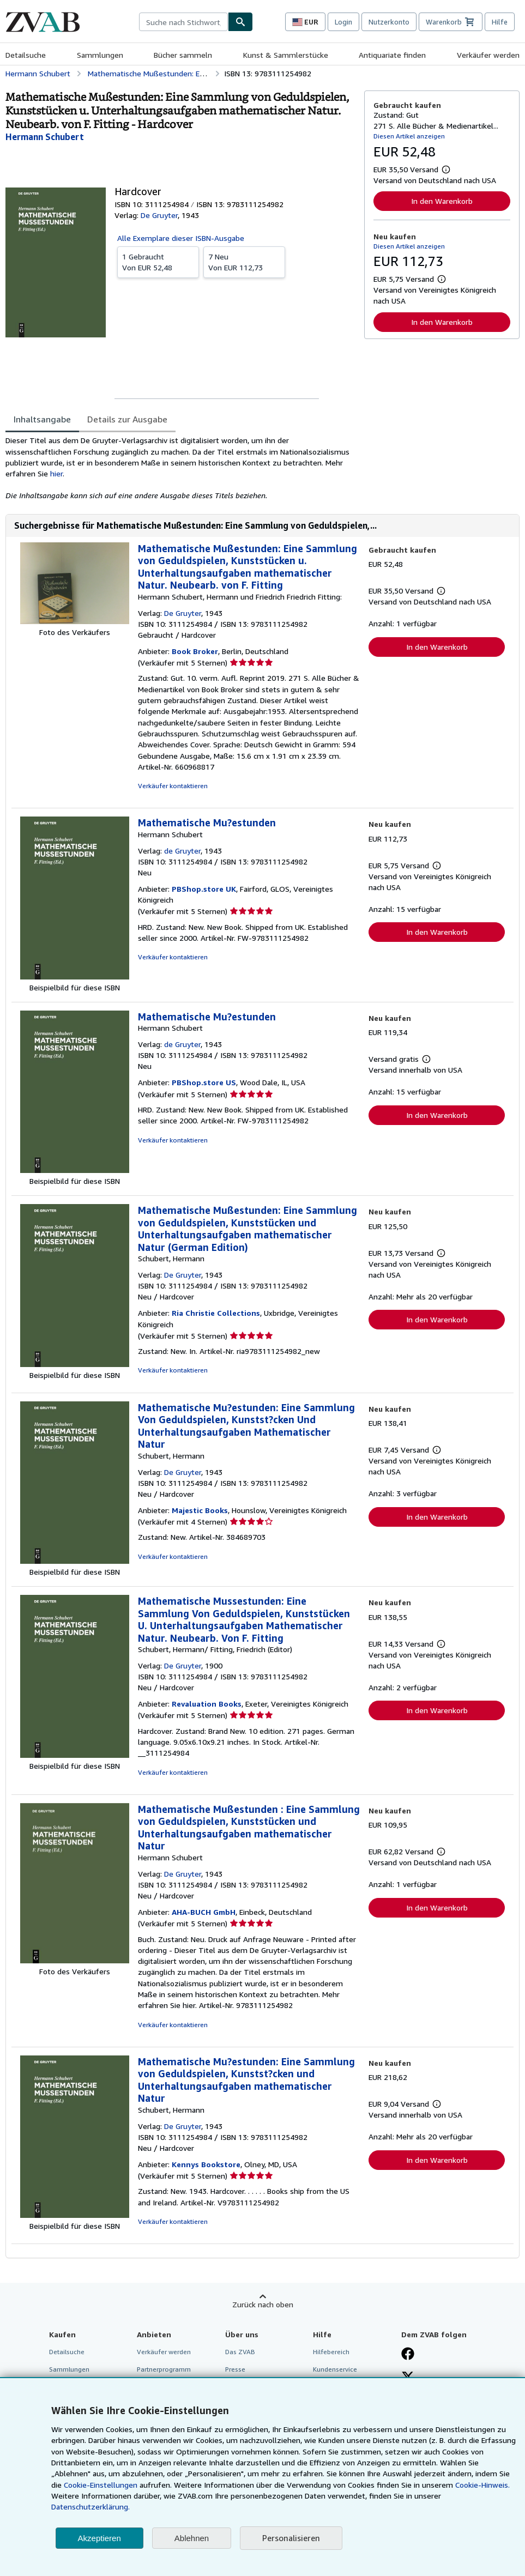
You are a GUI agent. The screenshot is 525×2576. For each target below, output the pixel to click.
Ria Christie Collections (216, 1312)
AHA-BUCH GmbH (204, 1911)
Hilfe (500, 21)
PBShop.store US (204, 1082)
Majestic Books (200, 1510)
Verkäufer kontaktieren (173, 786)
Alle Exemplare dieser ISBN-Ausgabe (180, 238)
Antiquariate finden (392, 54)
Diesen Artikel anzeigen (409, 136)
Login (343, 21)
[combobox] (183, 22)
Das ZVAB (240, 2352)
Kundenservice (335, 2369)
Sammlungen (100, 54)
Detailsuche (25, 54)
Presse (235, 2369)
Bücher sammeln (183, 54)
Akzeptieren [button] (99, 2538)
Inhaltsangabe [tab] (42, 419)
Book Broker (195, 651)
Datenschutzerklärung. (90, 2506)
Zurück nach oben (262, 2304)
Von (158, 261)
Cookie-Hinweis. (482, 2484)
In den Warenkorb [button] (442, 200)
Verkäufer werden (488, 54)
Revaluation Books (207, 1703)
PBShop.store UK (204, 888)
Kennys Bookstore (206, 2164)
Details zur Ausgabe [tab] (127, 419)
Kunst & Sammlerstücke (285, 54)
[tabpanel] (180, 467)
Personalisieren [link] (291, 2538)
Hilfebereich (331, 2352)
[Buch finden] (240, 22)
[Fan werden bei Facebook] (407, 2354)
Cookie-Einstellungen (100, 2484)
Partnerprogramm (164, 2369)
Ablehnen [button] (191, 2538)
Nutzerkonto (389, 21)
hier (56, 473)
